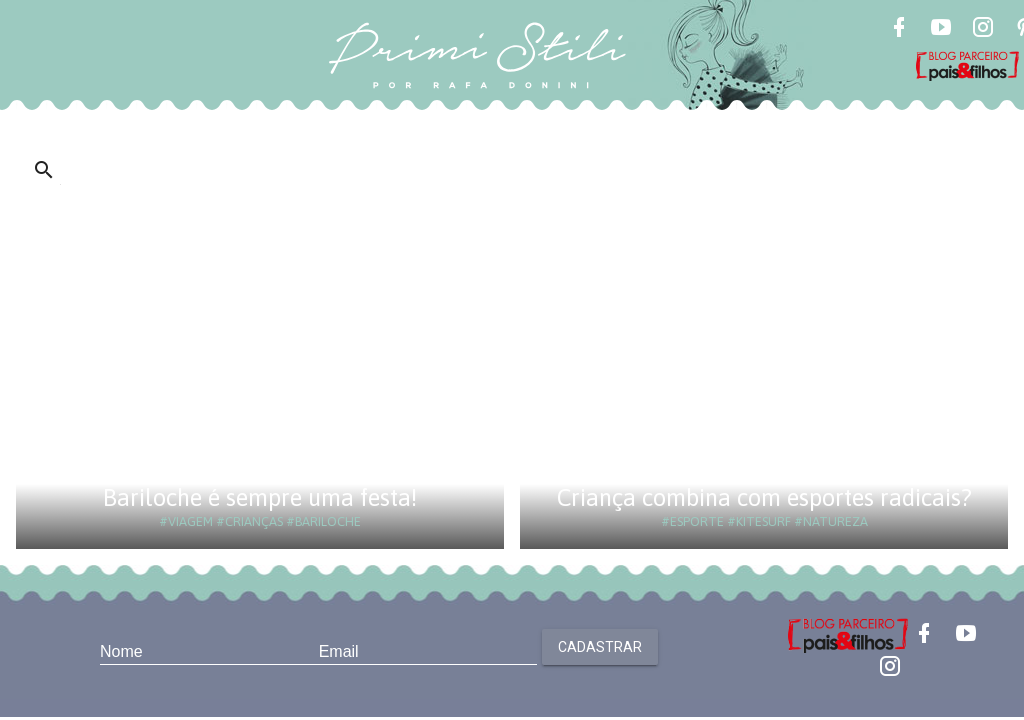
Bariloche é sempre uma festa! (260, 497)
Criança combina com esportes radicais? (764, 497)
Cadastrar (600, 647)
